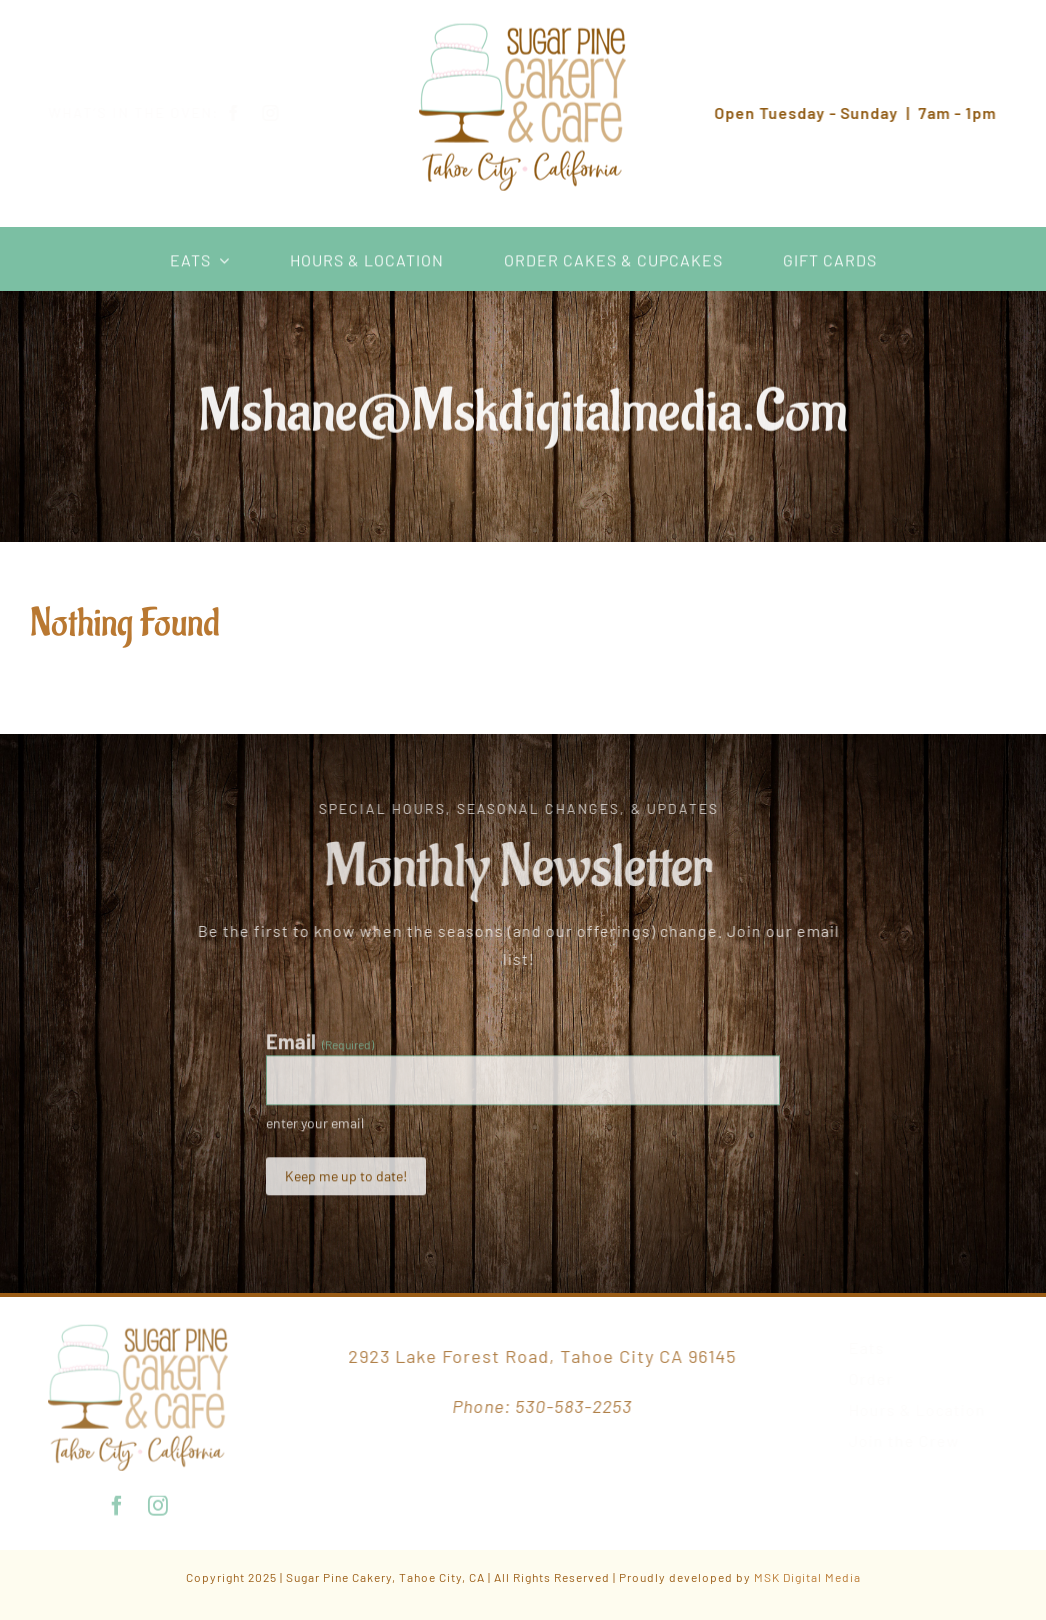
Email (320, 1046)
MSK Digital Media (807, 1577)
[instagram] (286, 113)
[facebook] (249, 113)
